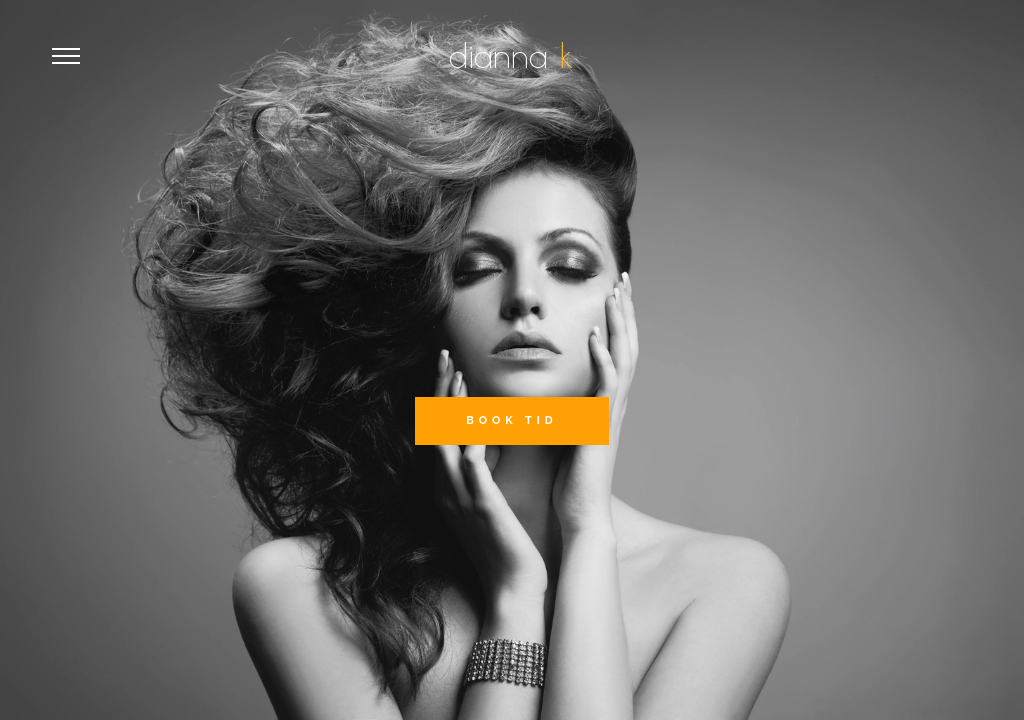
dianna (504, 55)
